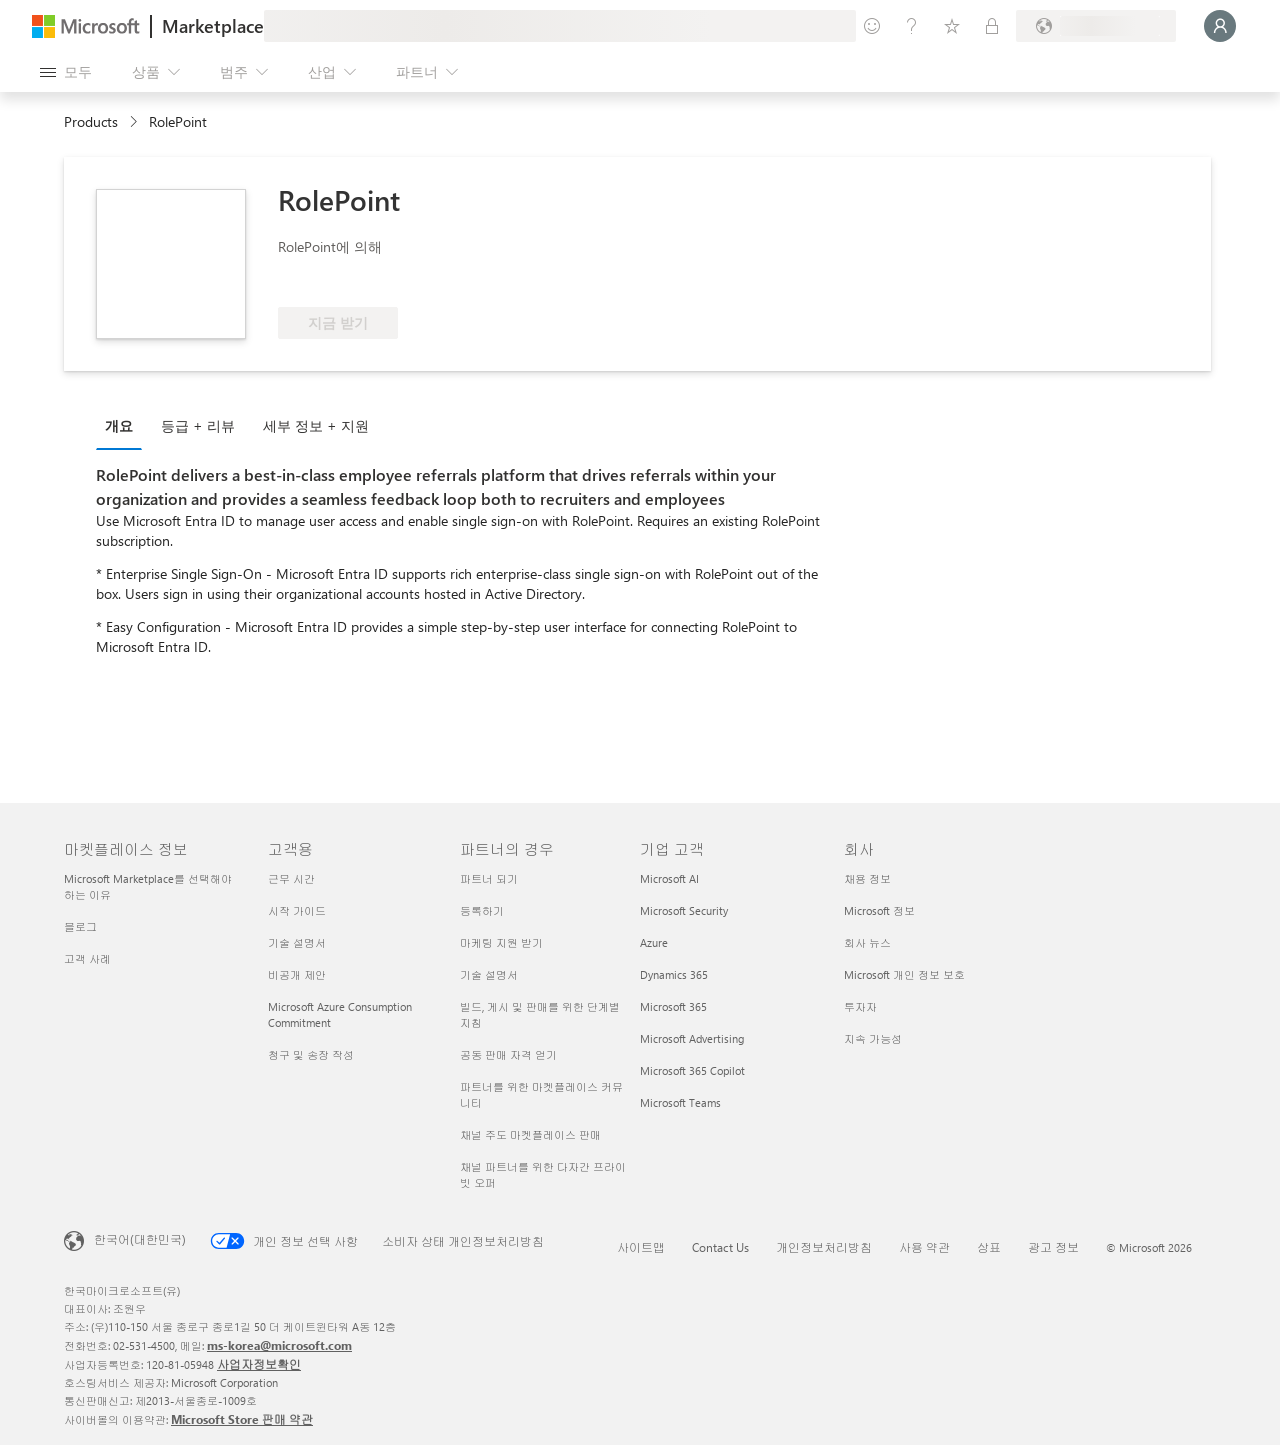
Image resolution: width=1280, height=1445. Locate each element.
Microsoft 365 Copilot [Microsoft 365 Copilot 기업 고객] (692, 1070)
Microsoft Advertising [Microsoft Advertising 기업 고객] (692, 1038)
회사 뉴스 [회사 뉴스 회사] (867, 942)
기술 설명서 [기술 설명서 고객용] (297, 942)
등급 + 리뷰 (198, 425)
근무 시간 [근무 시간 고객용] (291, 878)
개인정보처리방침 (824, 1247)
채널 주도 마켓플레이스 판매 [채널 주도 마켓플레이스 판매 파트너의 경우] (530, 1134)
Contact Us (720, 1247)
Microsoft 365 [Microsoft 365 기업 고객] (673, 1006)
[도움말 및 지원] (912, 26)
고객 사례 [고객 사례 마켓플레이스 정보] (87, 958)
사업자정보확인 (259, 1364)
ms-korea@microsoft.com (279, 1345)
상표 (989, 1247)
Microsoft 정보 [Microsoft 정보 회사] (879, 910)
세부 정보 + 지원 (316, 425)
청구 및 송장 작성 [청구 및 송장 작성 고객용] (311, 1054)
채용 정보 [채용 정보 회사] (867, 878)
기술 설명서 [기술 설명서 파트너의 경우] (489, 974)
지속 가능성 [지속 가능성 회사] (873, 1038)
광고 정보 (1053, 1247)
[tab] (124, 425)
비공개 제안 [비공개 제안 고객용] (297, 974)
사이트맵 (641, 1247)
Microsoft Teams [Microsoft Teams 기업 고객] (680, 1102)
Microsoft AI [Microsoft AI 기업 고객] (669, 878)
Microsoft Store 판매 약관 (242, 1419)
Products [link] (91, 121)
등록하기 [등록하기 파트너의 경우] (482, 910)
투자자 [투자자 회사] (860, 1006)
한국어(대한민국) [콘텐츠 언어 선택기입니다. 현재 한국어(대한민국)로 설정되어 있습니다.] (140, 1239)
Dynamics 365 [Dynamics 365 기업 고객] (674, 974)
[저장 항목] (952, 26)
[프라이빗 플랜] (992, 26)
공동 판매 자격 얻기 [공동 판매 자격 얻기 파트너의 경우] (508, 1054)
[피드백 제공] (872, 26)
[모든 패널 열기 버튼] (66, 72)
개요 (119, 425)
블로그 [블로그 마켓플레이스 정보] (80, 926)
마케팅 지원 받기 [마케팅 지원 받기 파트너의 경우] (501, 942)
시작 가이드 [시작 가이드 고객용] (297, 910)
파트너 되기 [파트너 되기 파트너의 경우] (489, 878)
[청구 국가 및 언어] (1096, 26)
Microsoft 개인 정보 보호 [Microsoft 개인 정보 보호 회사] (904, 974)
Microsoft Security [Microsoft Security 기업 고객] (684, 910)
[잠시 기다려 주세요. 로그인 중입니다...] (1220, 26)
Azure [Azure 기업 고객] (654, 942)
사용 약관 (924, 1247)
